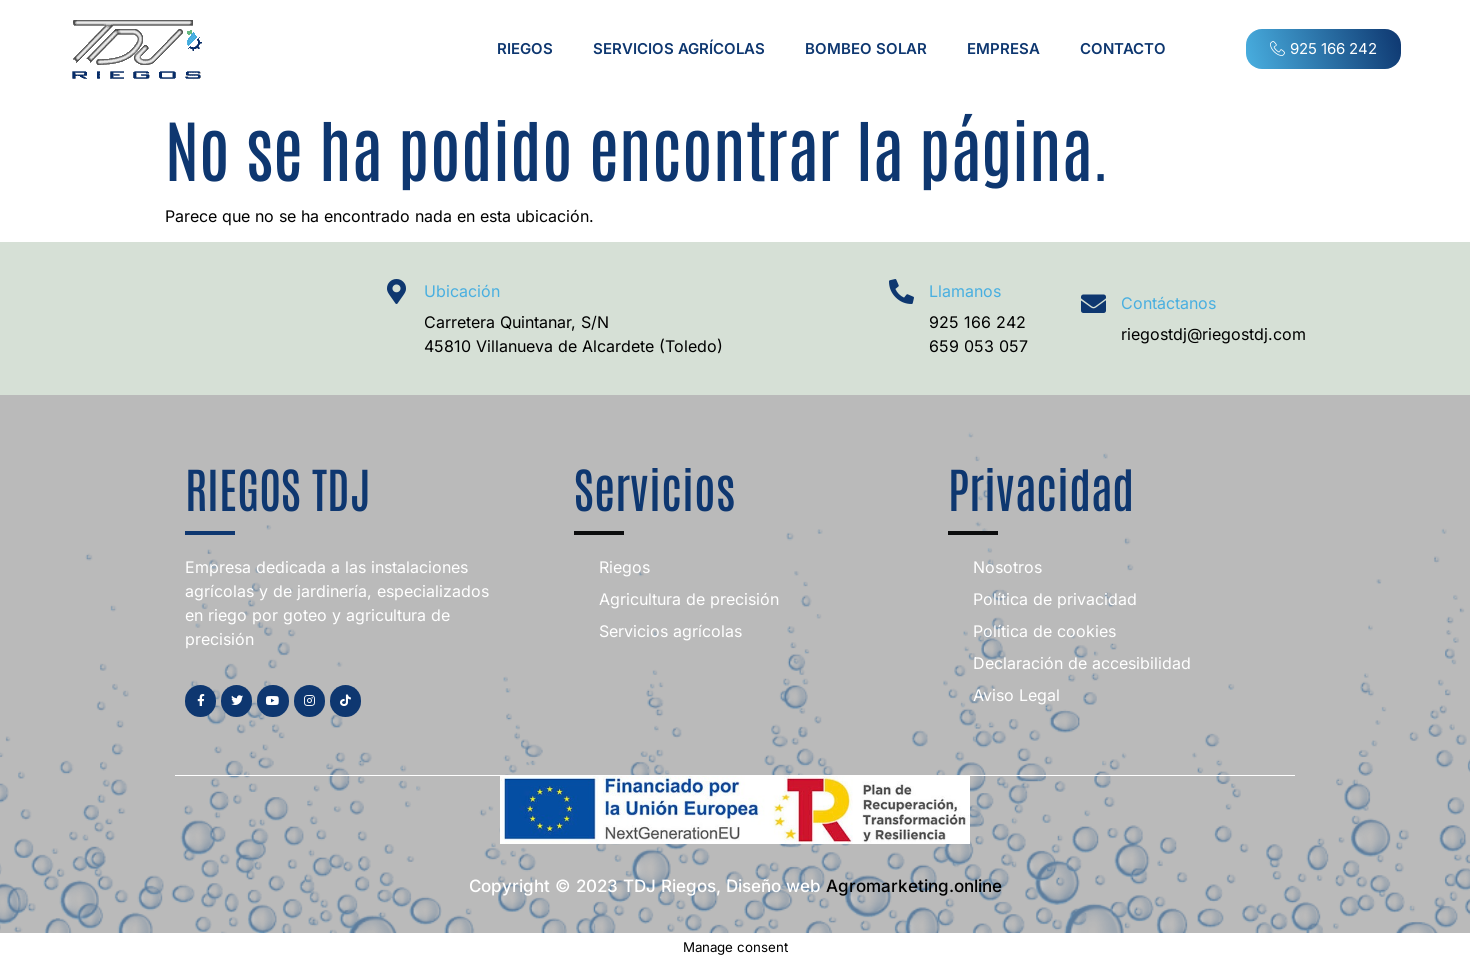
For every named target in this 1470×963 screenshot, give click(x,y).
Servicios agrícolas (679, 48)
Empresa (1003, 48)
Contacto (1123, 48)
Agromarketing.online (914, 886)
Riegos (525, 48)
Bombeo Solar (866, 48)
